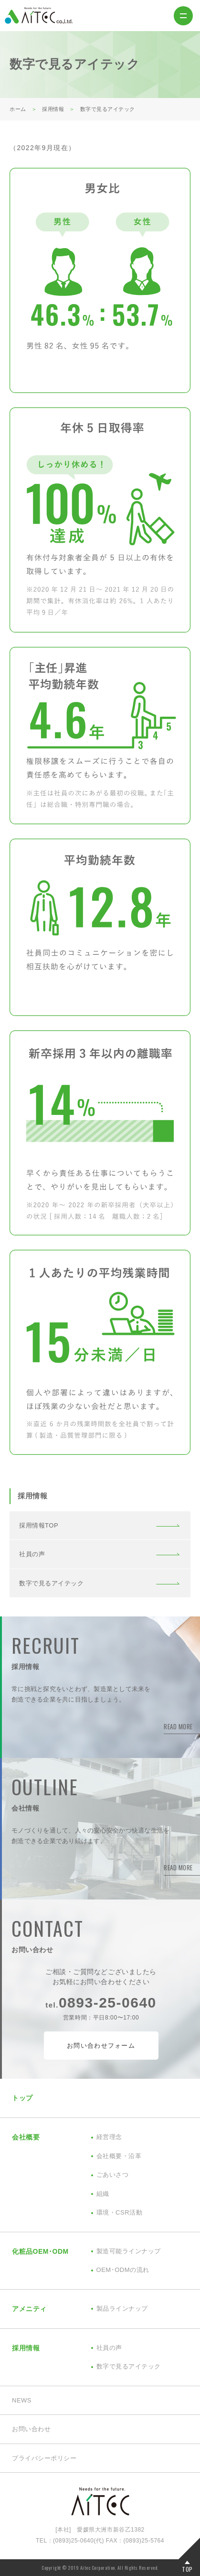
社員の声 (32, 1554)
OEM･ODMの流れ (122, 2269)
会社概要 (26, 2137)
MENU (183, 15)
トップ (22, 2098)
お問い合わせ (31, 2429)
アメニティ (29, 2309)
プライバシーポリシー (44, 2458)
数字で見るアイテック (51, 1583)
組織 (102, 2193)
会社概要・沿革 (119, 2156)
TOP (187, 2568)
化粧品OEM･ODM (40, 2251)
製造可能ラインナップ (128, 2251)
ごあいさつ (112, 2174)
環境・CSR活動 (119, 2212)
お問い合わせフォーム (101, 2045)
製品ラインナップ (122, 2308)
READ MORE (178, 1726)
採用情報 (26, 2348)
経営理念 (109, 2136)
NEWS (22, 2400)
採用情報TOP (38, 1525)
